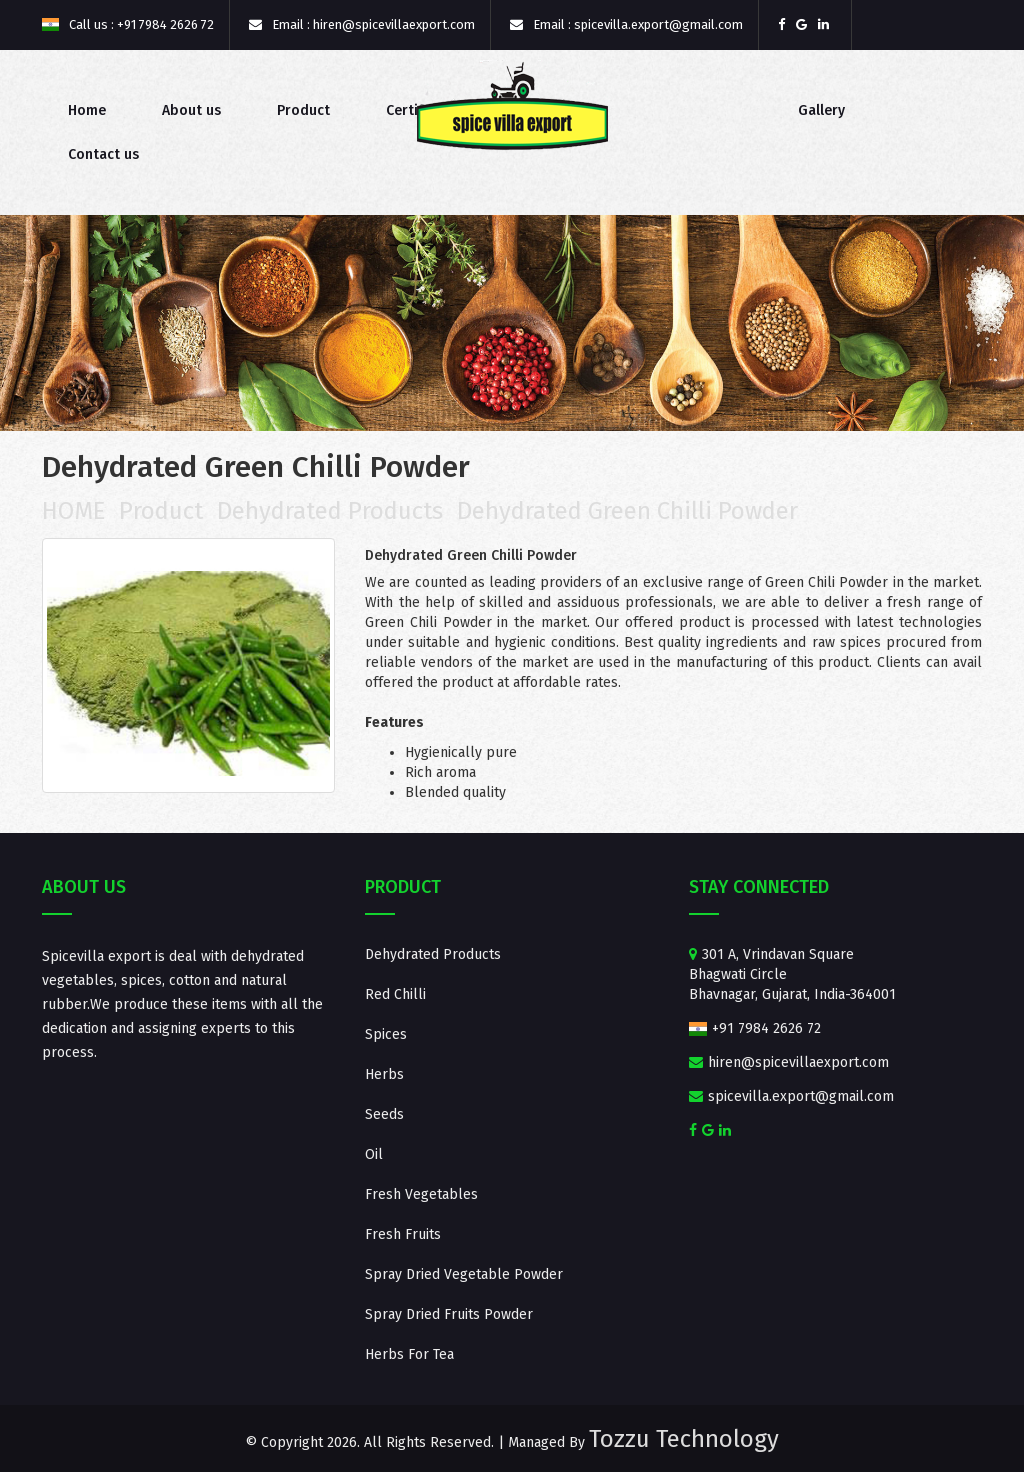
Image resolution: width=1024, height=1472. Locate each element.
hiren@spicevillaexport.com (789, 1062)
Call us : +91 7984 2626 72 (128, 24)
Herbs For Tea (409, 1354)
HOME (73, 511)
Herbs (384, 1074)
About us (191, 110)
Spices (386, 1034)
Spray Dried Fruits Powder (449, 1314)
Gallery (821, 110)
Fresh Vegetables (421, 1194)
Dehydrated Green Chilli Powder (627, 511)
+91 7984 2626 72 (755, 1028)
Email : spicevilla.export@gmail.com (626, 24)
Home (87, 110)
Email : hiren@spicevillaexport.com (362, 24)
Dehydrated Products (330, 511)
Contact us (103, 154)
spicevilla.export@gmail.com (791, 1096)
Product (303, 110)
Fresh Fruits (403, 1234)
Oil (374, 1154)
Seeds (384, 1114)
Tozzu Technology (684, 1439)
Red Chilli (395, 994)
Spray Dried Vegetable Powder (464, 1274)
